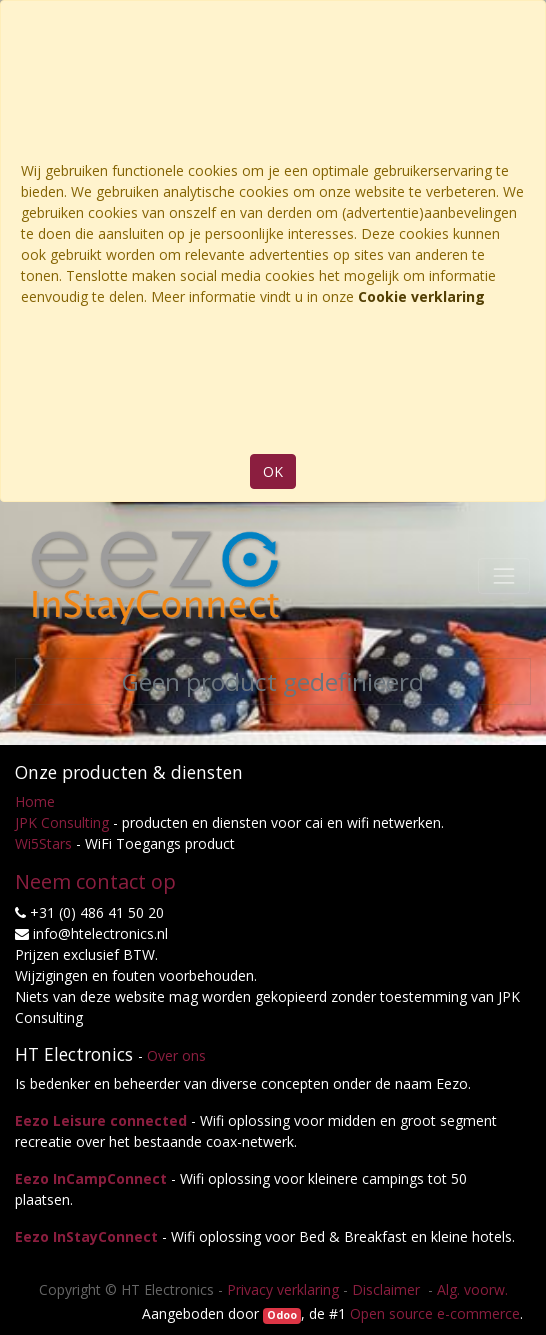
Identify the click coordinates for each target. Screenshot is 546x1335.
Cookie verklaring (421, 296)
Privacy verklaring (283, 1289)
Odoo (282, 1315)
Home (35, 801)
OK (273, 471)
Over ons (176, 1055)
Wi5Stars (43, 843)
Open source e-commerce (435, 1313)
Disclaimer (388, 1289)
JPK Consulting (62, 822)
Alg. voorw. (472, 1289)
